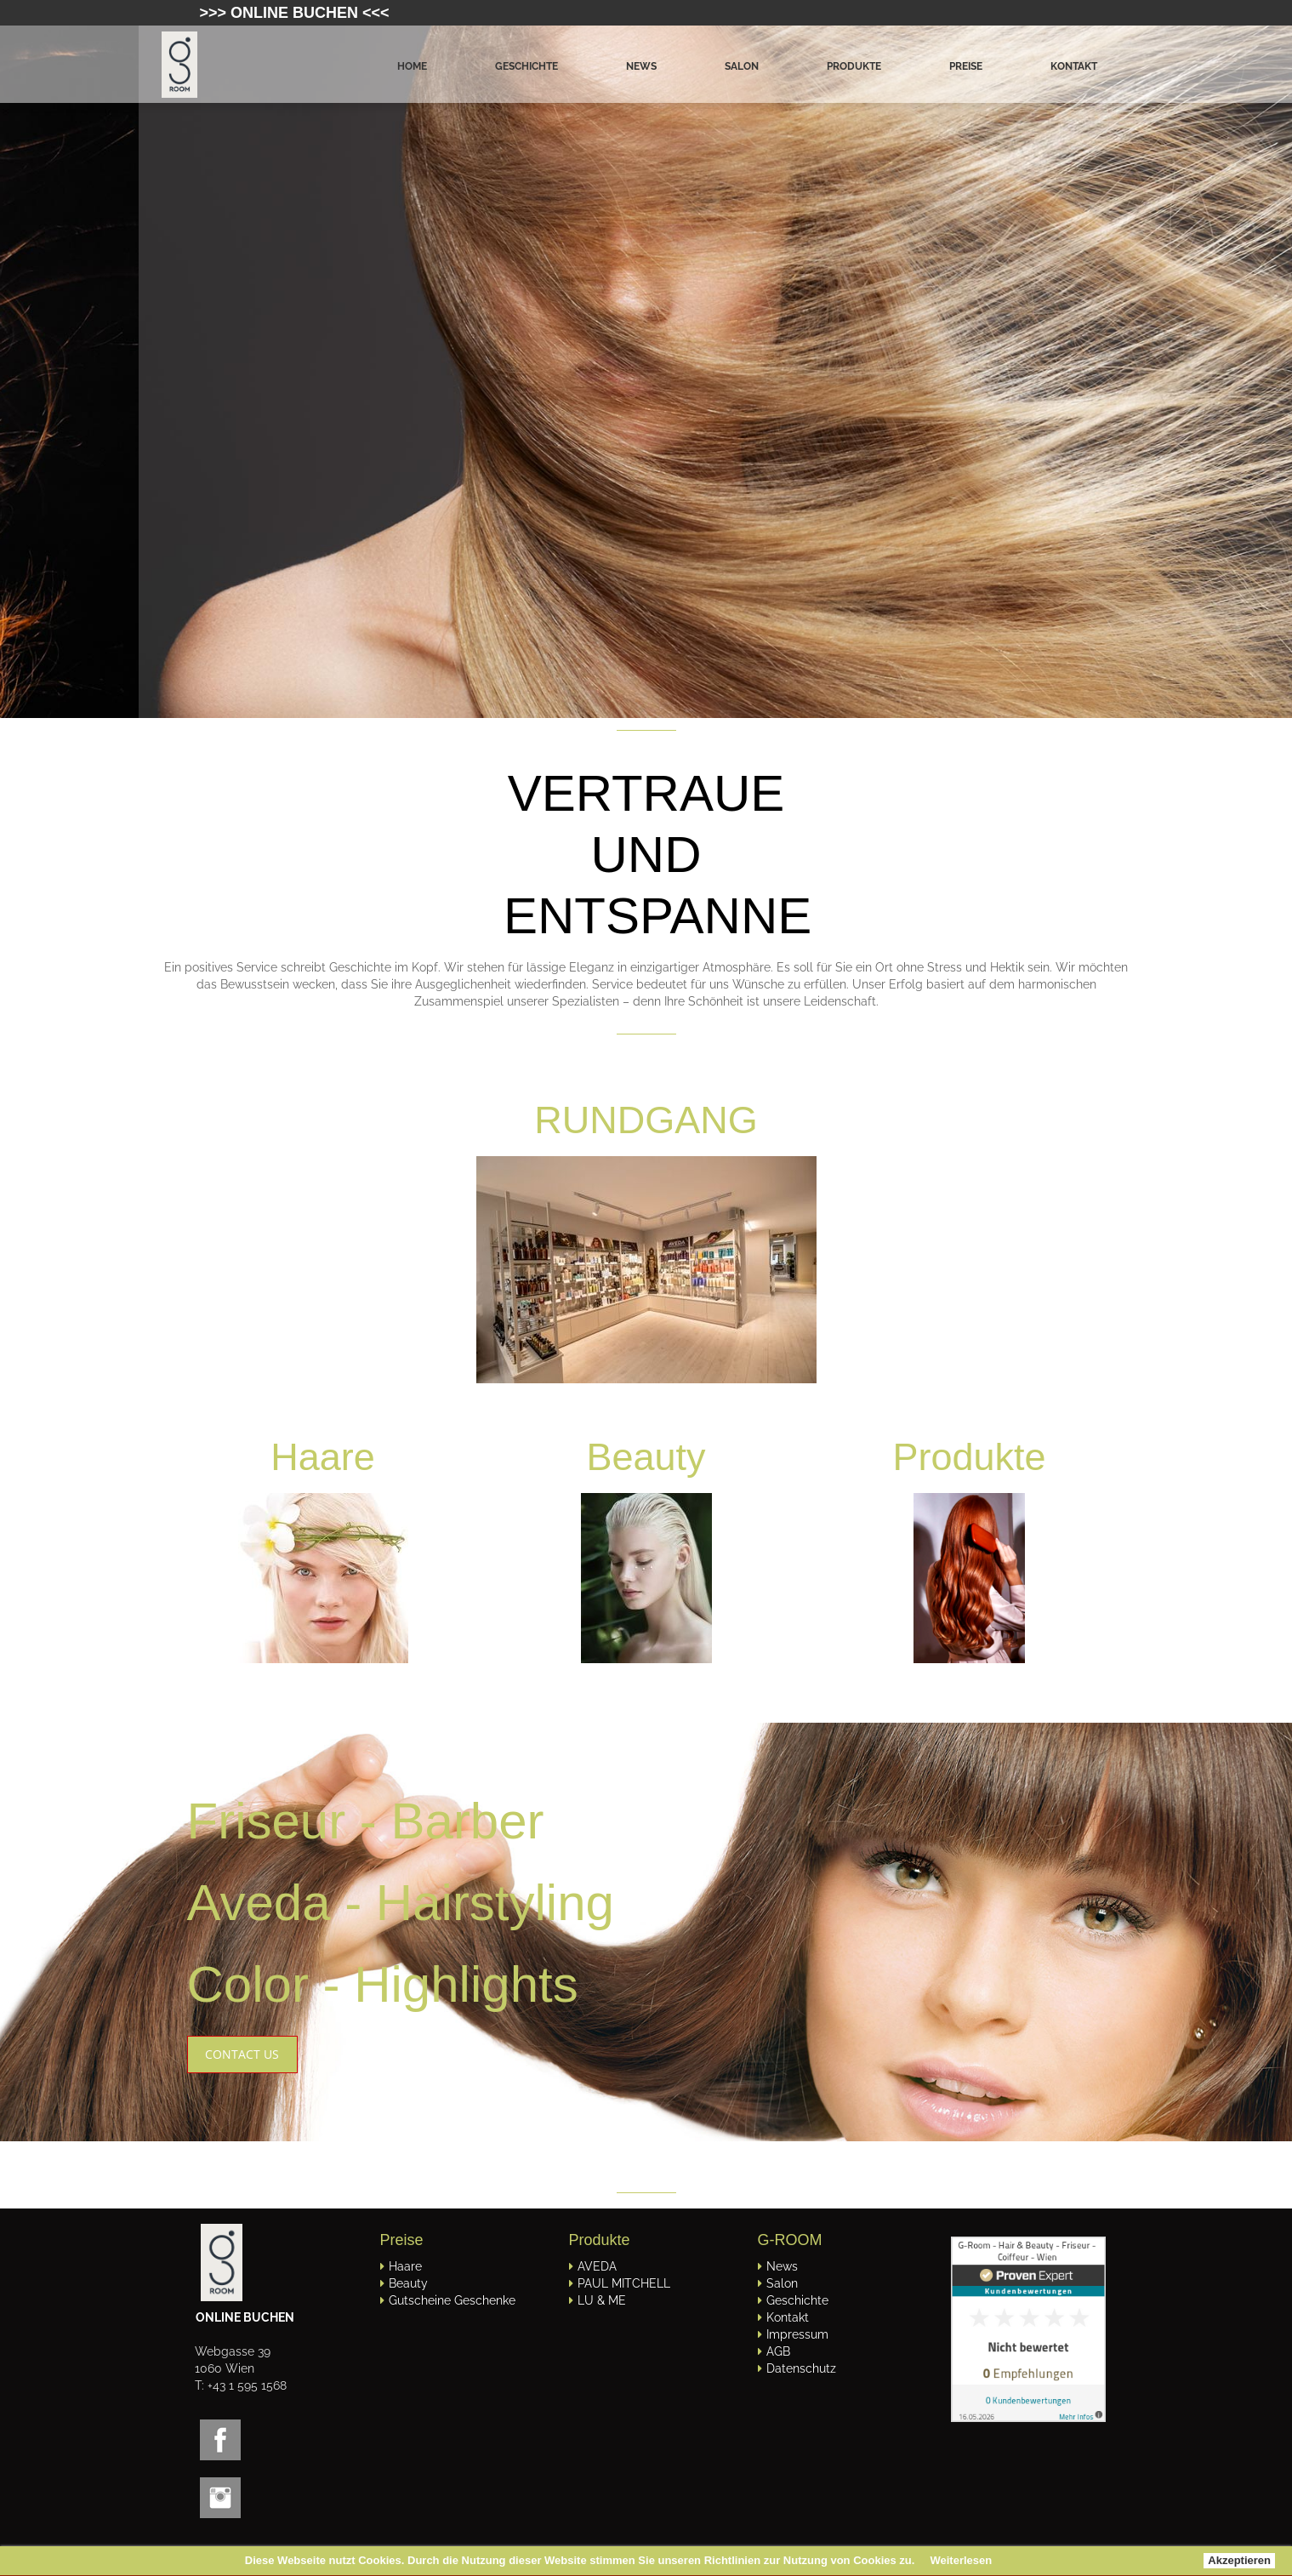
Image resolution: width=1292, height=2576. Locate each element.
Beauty (408, 2283)
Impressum (797, 2334)
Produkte (854, 66)
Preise (965, 66)
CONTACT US (242, 2054)
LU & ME (602, 2300)
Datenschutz (801, 2368)
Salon (742, 66)
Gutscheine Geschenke (452, 2300)
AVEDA (597, 2266)
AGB (778, 2351)
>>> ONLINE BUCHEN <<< (295, 12)
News (641, 66)
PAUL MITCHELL (624, 2283)
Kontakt (1073, 66)
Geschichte (526, 66)
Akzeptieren (1239, 2560)
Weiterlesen (961, 2560)
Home (412, 66)
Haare (322, 1457)
